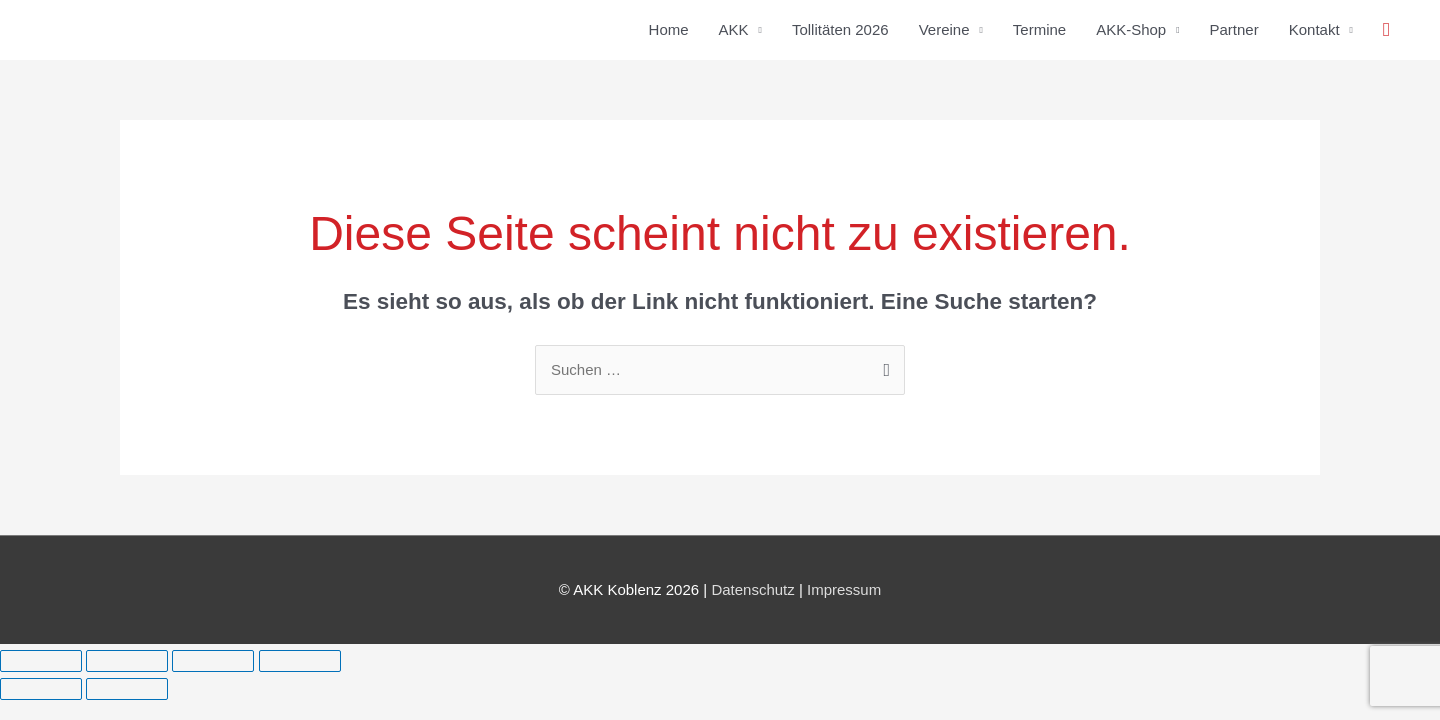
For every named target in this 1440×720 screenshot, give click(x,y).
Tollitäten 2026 (840, 29)
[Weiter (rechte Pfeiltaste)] (127, 689)
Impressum (844, 589)
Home (669, 29)
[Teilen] (213, 661)
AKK (734, 29)
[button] (1386, 30)
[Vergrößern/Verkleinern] (41, 661)
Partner (1234, 29)
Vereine (944, 29)
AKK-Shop (1131, 29)
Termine (1039, 29)
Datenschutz (752, 589)
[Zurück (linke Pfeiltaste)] (41, 689)
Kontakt (1314, 29)
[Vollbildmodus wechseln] (127, 661)
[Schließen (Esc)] (300, 661)
